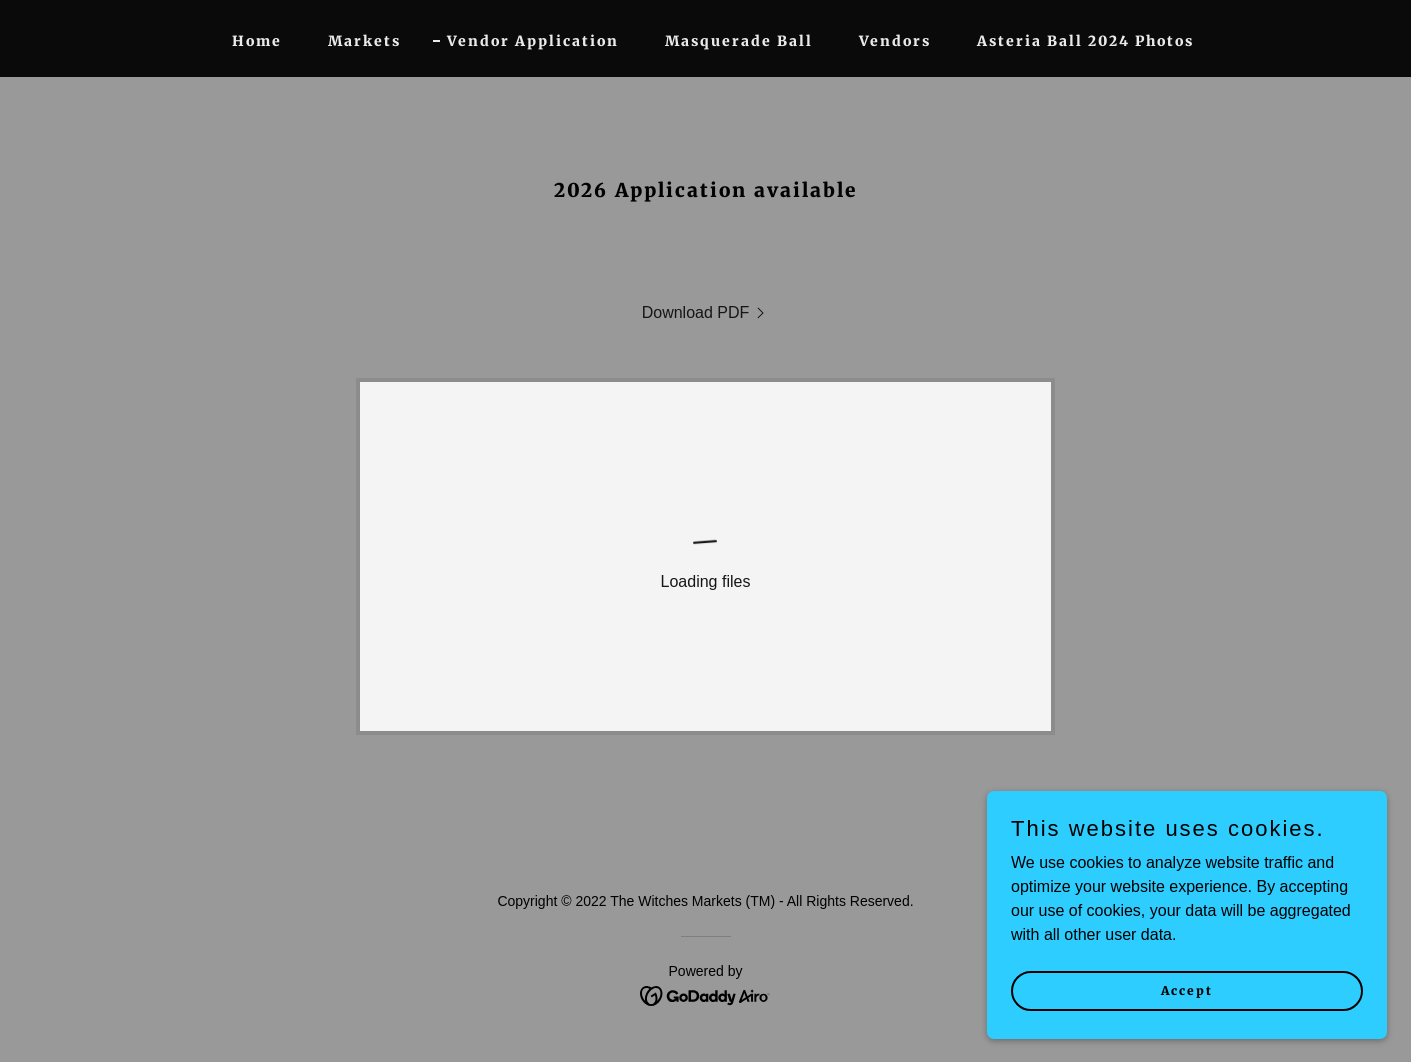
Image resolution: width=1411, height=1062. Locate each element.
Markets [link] (364, 41)
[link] (706, 313)
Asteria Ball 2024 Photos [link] (1085, 41)
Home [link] (257, 41)
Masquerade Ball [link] (739, 41)
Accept (1187, 990)
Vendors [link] (895, 41)
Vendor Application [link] (533, 41)
